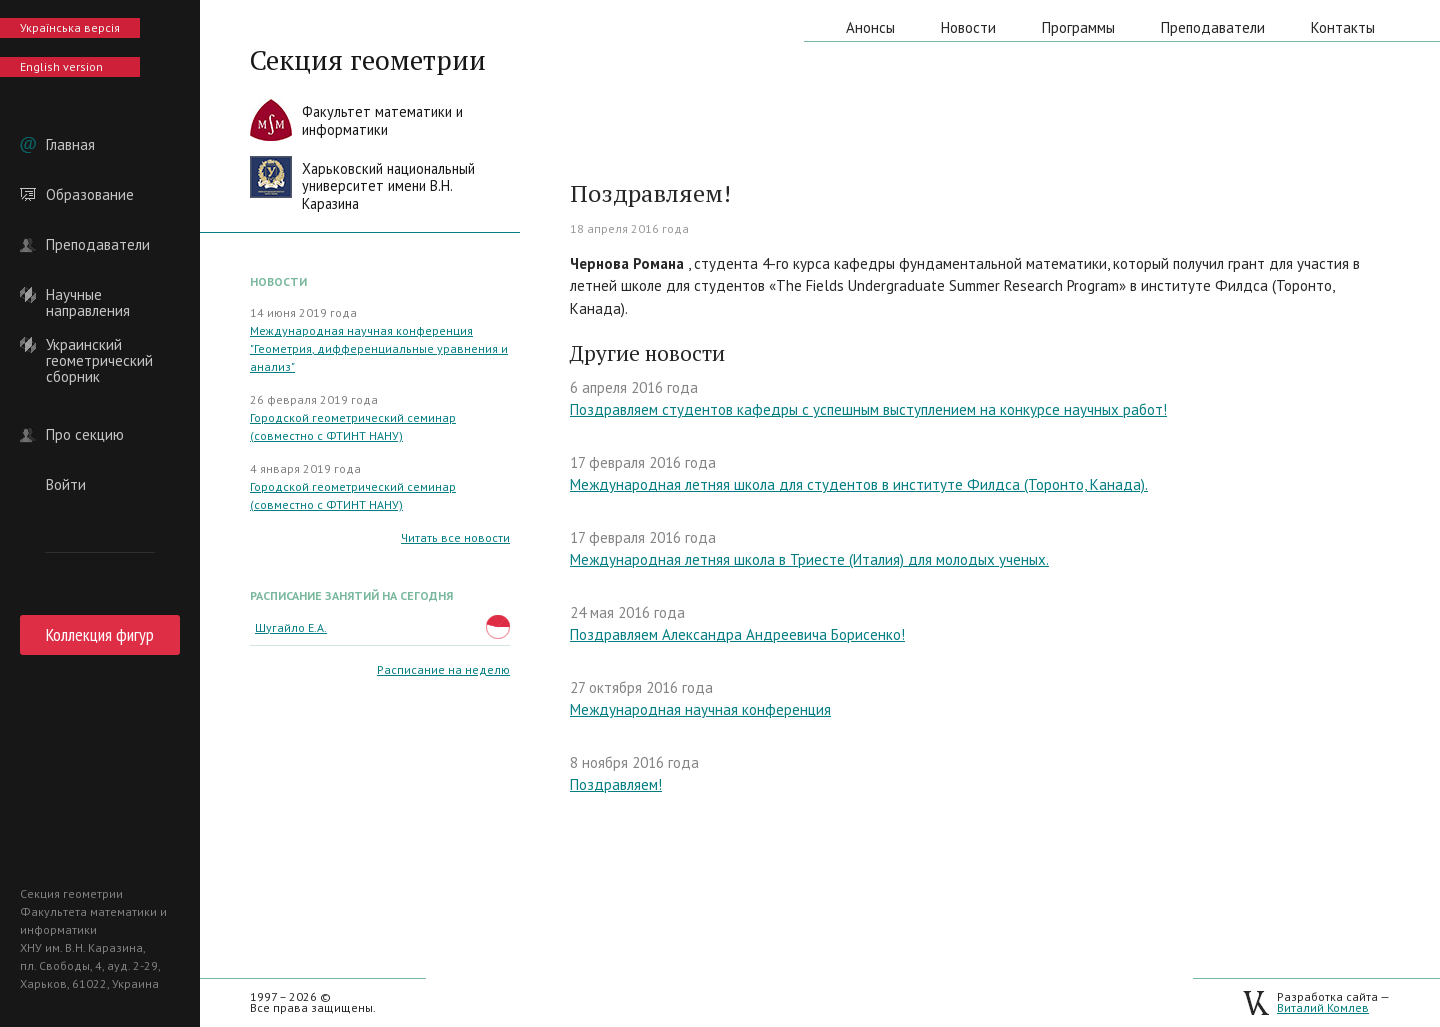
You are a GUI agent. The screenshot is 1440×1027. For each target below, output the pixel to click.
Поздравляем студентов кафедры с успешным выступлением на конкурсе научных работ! (868, 409)
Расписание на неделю (443, 669)
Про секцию (85, 435)
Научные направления (88, 295)
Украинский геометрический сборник (99, 345)
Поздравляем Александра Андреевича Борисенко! (737, 634)
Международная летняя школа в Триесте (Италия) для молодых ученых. (809, 559)
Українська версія (70, 27)
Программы (1078, 27)
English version (61, 66)
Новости (968, 27)
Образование (90, 195)
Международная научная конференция (700, 709)
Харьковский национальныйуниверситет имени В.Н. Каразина (388, 186)
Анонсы (870, 27)
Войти (66, 485)
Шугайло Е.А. (291, 627)
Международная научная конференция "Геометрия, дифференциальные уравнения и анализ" (379, 348)
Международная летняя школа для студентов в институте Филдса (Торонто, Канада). (859, 484)
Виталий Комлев (1323, 1007)
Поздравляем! (616, 784)
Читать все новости (455, 537)
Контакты (1343, 27)
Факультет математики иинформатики (382, 120)
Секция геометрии (368, 60)
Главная (70, 145)
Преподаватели (98, 245)
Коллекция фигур (100, 634)
